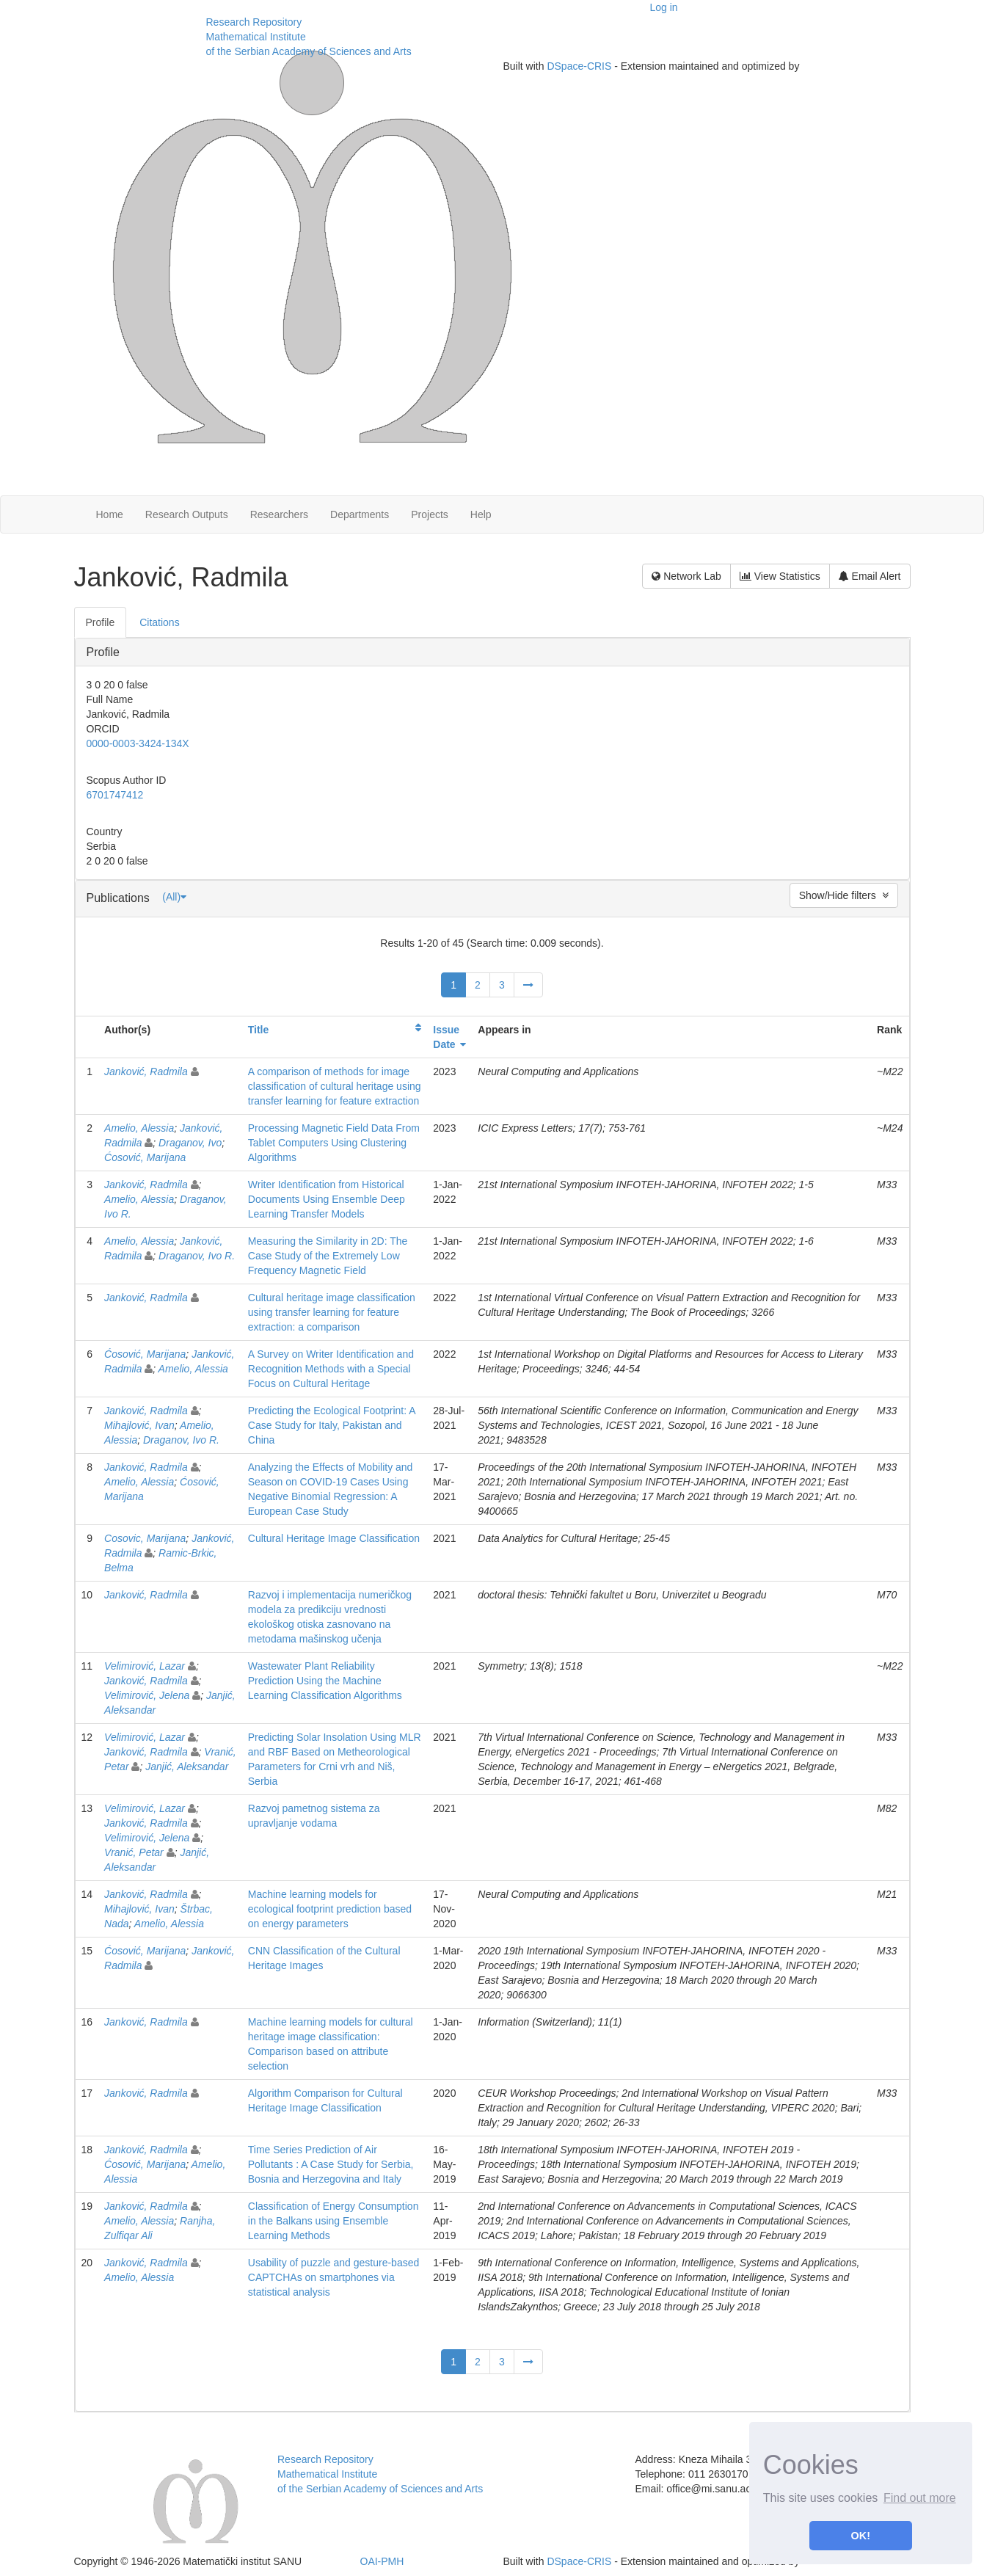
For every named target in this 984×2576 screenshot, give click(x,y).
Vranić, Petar (134, 1852)
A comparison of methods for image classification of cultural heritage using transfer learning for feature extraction (334, 1086)
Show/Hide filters (844, 895)
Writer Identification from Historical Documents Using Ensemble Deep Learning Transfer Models (326, 1199)
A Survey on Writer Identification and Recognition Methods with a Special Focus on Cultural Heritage (331, 1368)
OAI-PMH (382, 2561)
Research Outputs (186, 514)
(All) (174, 897)
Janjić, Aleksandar (186, 1766)
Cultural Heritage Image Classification (334, 1538)
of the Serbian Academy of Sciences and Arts (309, 51)
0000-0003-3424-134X (138, 743)
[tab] (101, 622)
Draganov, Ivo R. (196, 1256)
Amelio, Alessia (139, 1128)
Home (109, 514)
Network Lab (686, 576)
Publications (120, 898)
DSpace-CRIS (579, 66)
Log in (664, 7)
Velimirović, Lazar (144, 1666)
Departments (359, 514)
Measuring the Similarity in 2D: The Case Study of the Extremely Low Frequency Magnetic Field (328, 1255)
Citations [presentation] (159, 622)
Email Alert (870, 576)
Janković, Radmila (146, 1071)
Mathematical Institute (256, 37)
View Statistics (780, 576)
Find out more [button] (919, 2498)
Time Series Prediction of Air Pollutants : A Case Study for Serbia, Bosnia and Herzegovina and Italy (331, 2164)
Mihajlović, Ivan (139, 1425)
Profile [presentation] (100, 622)
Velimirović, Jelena (146, 1695)
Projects (429, 514)
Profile (103, 652)
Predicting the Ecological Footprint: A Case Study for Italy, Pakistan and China (331, 1425)
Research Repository (254, 22)
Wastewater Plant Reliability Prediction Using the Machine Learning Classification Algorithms (325, 1680)
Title (258, 1030)
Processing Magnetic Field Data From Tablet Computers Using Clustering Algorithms (334, 1142)
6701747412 (115, 795)
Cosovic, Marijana (145, 1538)
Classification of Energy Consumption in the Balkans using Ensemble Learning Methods (333, 2220)
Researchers (279, 514)
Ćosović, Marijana (145, 1157)
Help (481, 514)
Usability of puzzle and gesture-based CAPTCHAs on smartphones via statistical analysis (333, 2277)
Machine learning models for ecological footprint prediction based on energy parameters (330, 1908)
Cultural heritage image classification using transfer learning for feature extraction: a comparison (331, 1312)
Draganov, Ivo (190, 1143)
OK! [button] (860, 2536)
